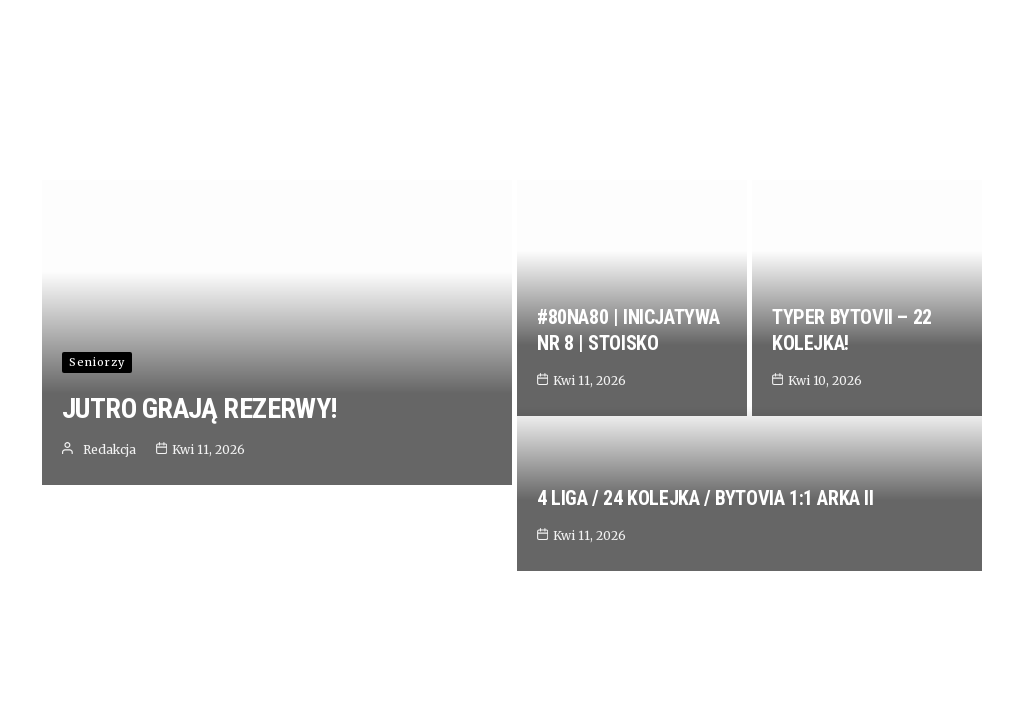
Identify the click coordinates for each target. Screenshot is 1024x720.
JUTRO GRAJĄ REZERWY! (199, 603)
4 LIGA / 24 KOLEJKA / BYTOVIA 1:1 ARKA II (705, 612)
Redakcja (109, 644)
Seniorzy (97, 557)
